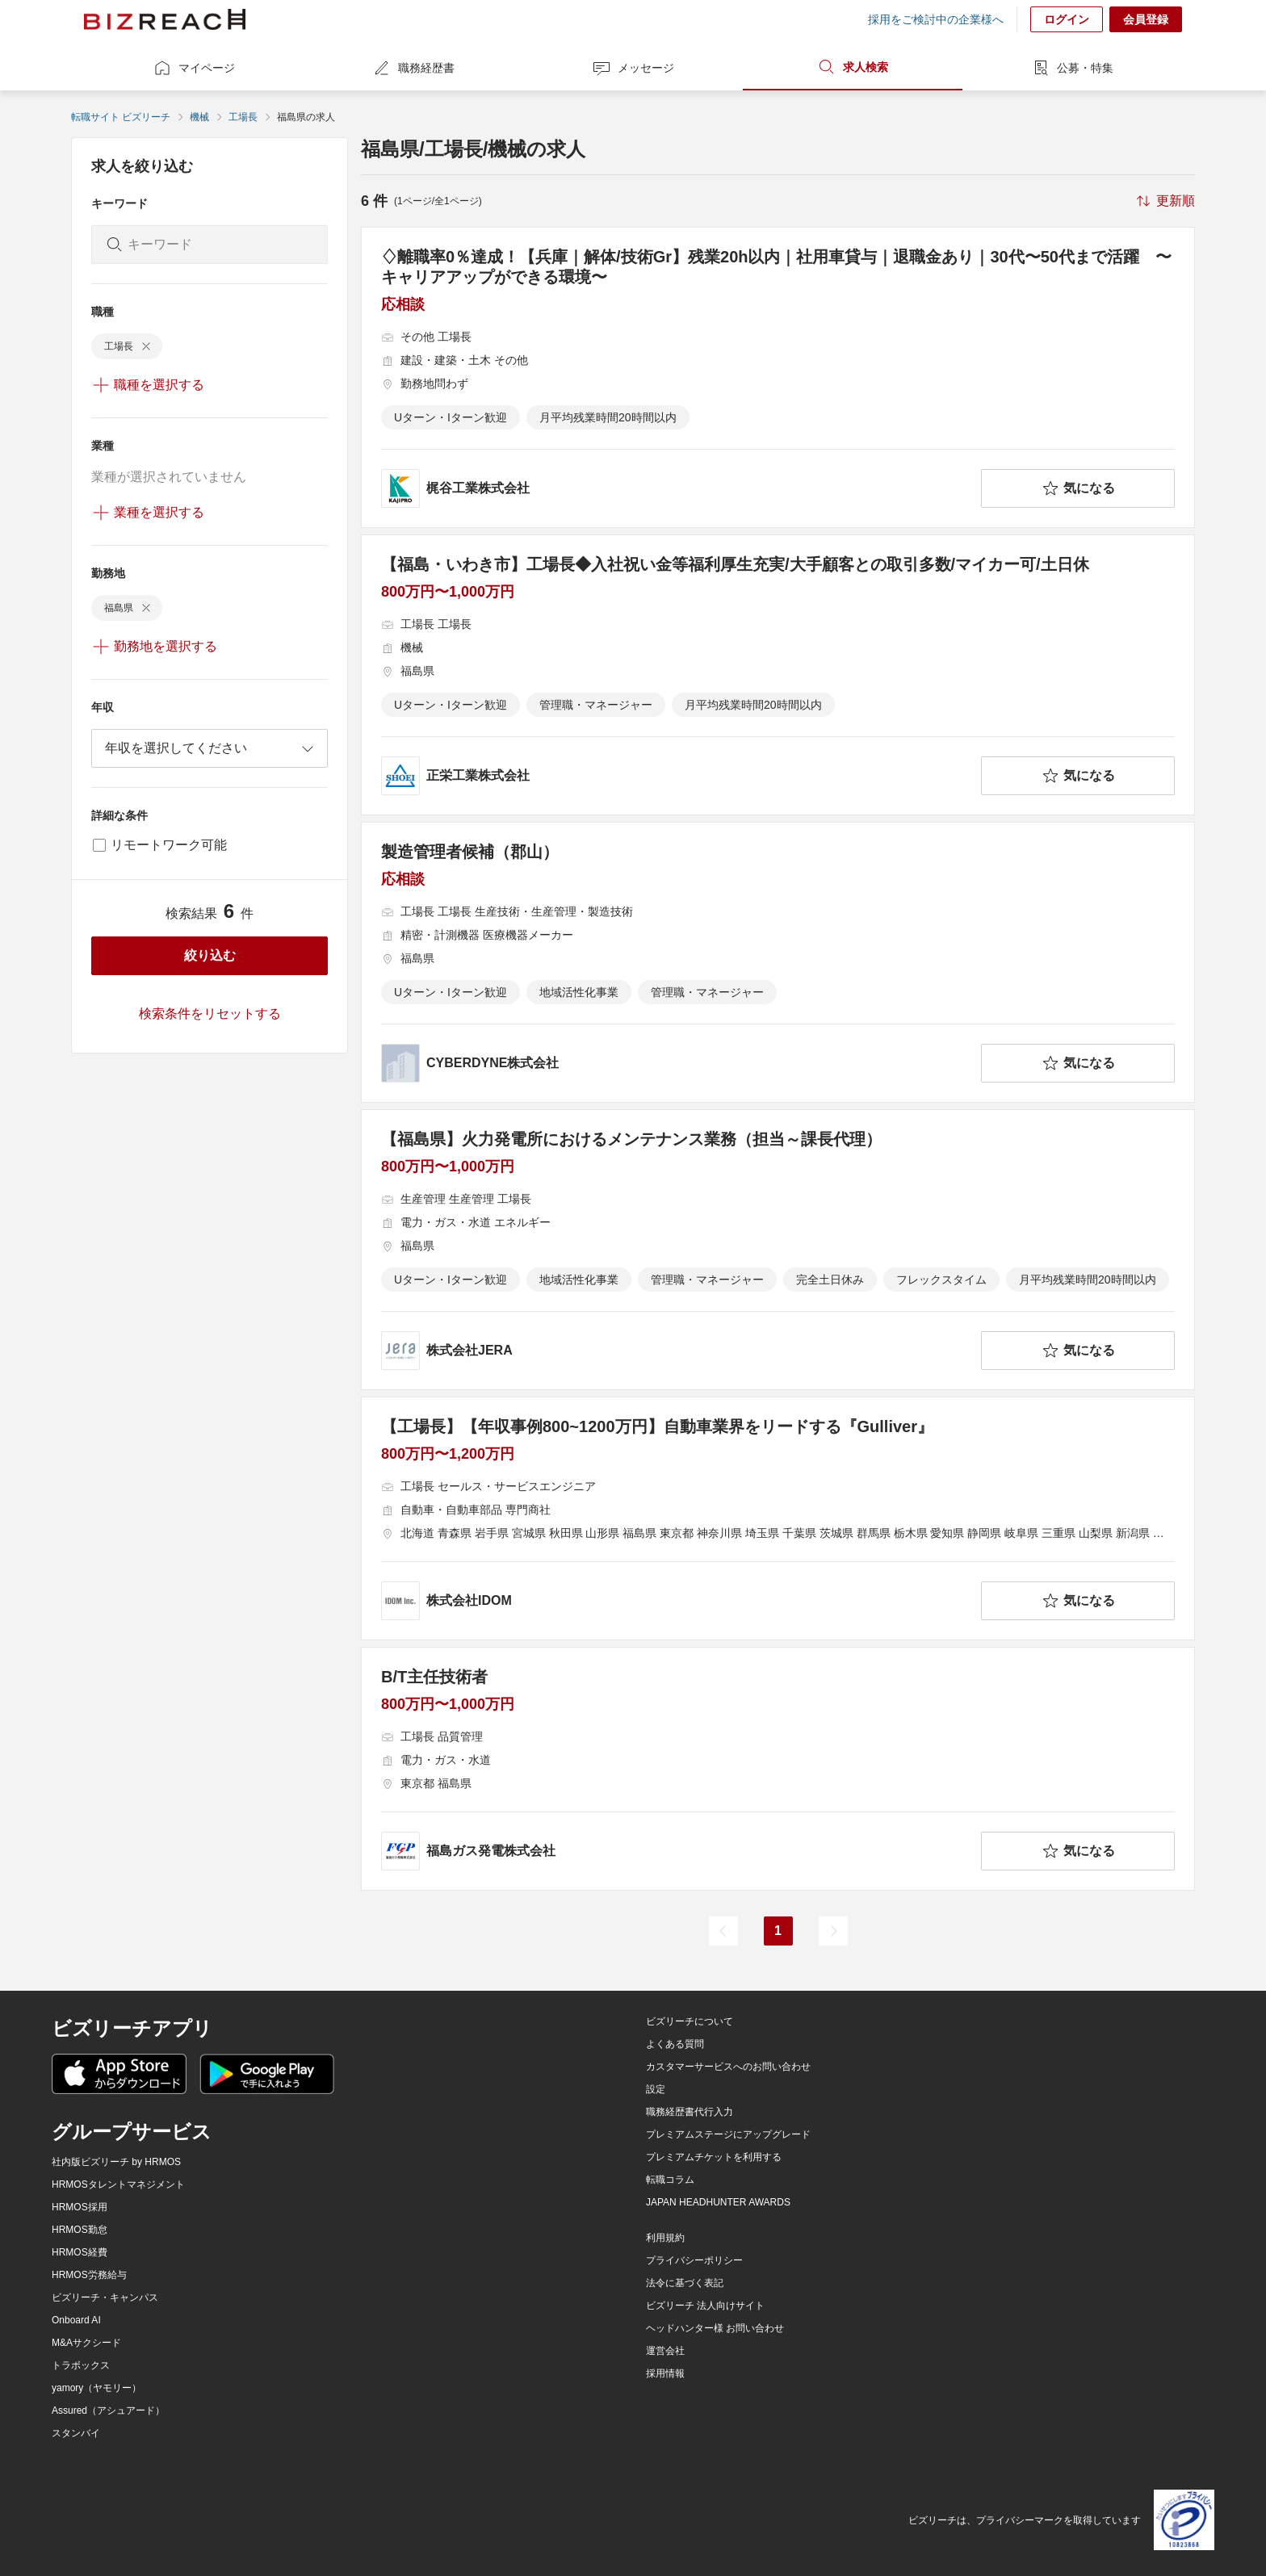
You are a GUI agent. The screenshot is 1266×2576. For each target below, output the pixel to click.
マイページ (194, 67)
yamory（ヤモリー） (96, 2388)
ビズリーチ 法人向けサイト (705, 2305)
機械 (199, 117)
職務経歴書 (413, 67)
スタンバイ (76, 2433)
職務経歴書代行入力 (689, 2112)
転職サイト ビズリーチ (120, 117)
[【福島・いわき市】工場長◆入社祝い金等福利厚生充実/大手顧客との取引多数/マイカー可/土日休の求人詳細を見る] (778, 675)
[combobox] (209, 748)
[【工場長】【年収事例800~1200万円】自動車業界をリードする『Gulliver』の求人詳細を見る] (778, 1518)
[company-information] (678, 488)
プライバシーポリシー (694, 2260)
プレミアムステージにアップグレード (728, 2134)
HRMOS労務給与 (89, 2275)
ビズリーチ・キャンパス (105, 2297)
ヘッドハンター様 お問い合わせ (715, 2328)
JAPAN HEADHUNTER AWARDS (718, 2202)
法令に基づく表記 (684, 2283)
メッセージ (633, 67)
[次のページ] (833, 1931)
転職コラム (670, 2179)
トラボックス (81, 2365)
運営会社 (665, 2351)
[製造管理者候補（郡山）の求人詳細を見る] (778, 962)
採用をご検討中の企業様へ (936, 19)
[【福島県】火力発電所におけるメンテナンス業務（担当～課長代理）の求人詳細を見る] (778, 1249)
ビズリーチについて (689, 2021)
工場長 (243, 117)
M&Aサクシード (86, 2343)
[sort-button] (1164, 201)
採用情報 (665, 2373)
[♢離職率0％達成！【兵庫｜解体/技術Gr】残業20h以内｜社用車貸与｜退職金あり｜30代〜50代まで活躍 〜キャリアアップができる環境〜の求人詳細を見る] (778, 377)
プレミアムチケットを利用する (714, 2157)
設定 (655, 2089)
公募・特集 (1072, 67)
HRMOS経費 (79, 2252)
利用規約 (665, 2238)
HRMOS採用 (79, 2207)
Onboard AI (76, 2320)
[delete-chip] (146, 346)
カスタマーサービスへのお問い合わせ (728, 2066)
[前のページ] (723, 1931)
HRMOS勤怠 (79, 2230)
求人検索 (852, 67)
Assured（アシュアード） (108, 2410)
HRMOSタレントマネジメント (118, 2184)
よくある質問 (675, 2044)
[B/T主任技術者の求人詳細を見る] (778, 1769)
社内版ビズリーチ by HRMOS (116, 2162)
